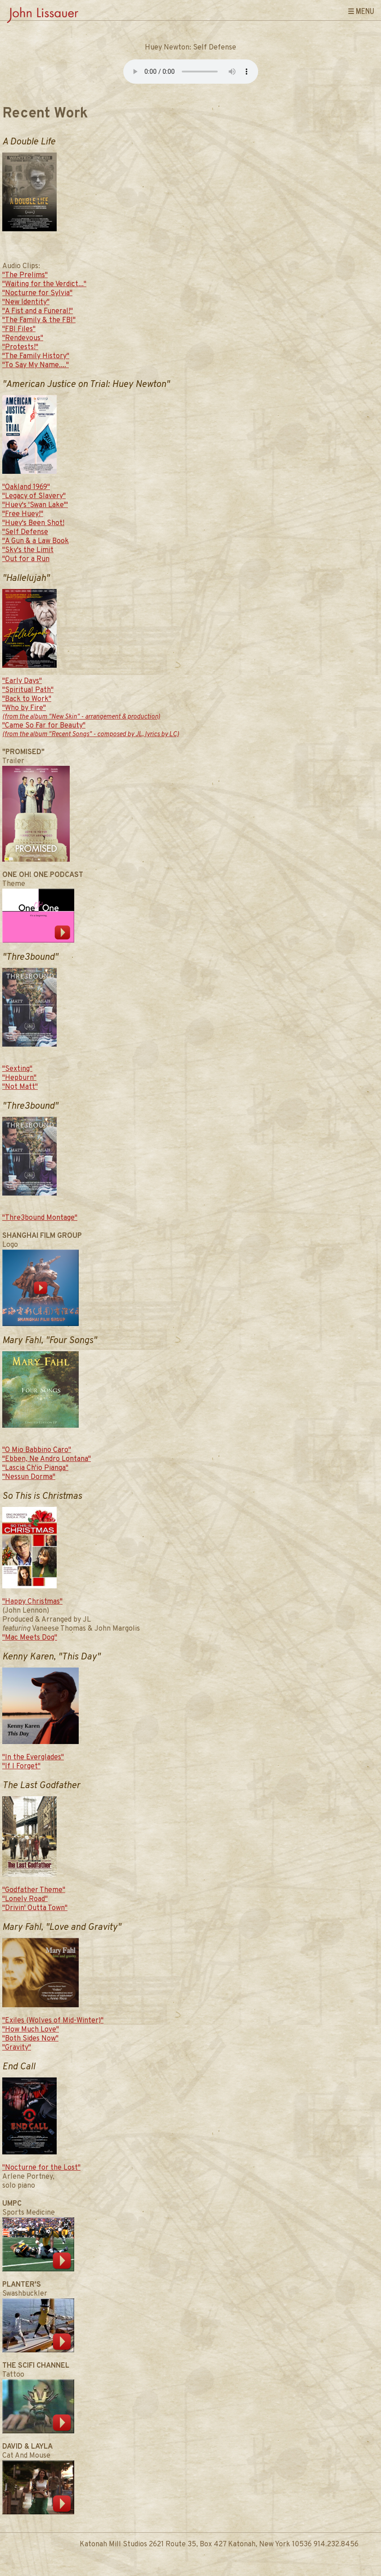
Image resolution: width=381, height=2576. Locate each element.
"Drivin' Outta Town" (34, 1908)
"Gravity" (16, 2047)
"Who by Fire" (81, 712)
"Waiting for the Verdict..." (44, 284)
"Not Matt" (20, 1087)
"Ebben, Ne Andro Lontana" (46, 1459)
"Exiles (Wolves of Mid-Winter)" (52, 2020)
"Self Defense (25, 532)
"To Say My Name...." (35, 365)
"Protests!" (20, 347)
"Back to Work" (26, 699)
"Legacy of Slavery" (34, 496)
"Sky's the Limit (28, 550)
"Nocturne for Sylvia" (37, 293)
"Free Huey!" (22, 514)
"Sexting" (17, 1069)
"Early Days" (22, 681)
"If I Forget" (21, 1766)
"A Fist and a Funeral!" (37, 311)
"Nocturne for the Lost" (41, 2167)
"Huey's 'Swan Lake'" (35, 505)
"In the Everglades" (33, 1757)
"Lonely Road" (25, 1899)
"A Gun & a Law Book (35, 541)
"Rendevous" (22, 338)
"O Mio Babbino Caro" (36, 1450)
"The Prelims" (25, 275)
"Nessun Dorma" (28, 1477)
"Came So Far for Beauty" (90, 730)
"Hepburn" (19, 1078)
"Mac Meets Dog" (29, 1637)
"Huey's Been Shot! (33, 523)
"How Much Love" (30, 2029)
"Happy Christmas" (32, 1601)
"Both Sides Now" (30, 2038)
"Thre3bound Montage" (39, 1218)
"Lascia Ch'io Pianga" (35, 1468)
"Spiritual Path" (28, 690)
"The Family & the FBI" (39, 320)
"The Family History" (35, 356)
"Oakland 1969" (26, 487)
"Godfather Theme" (33, 1890)
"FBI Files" (19, 329)
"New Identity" (25, 302)
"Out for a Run (25, 559)
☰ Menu (361, 11)
